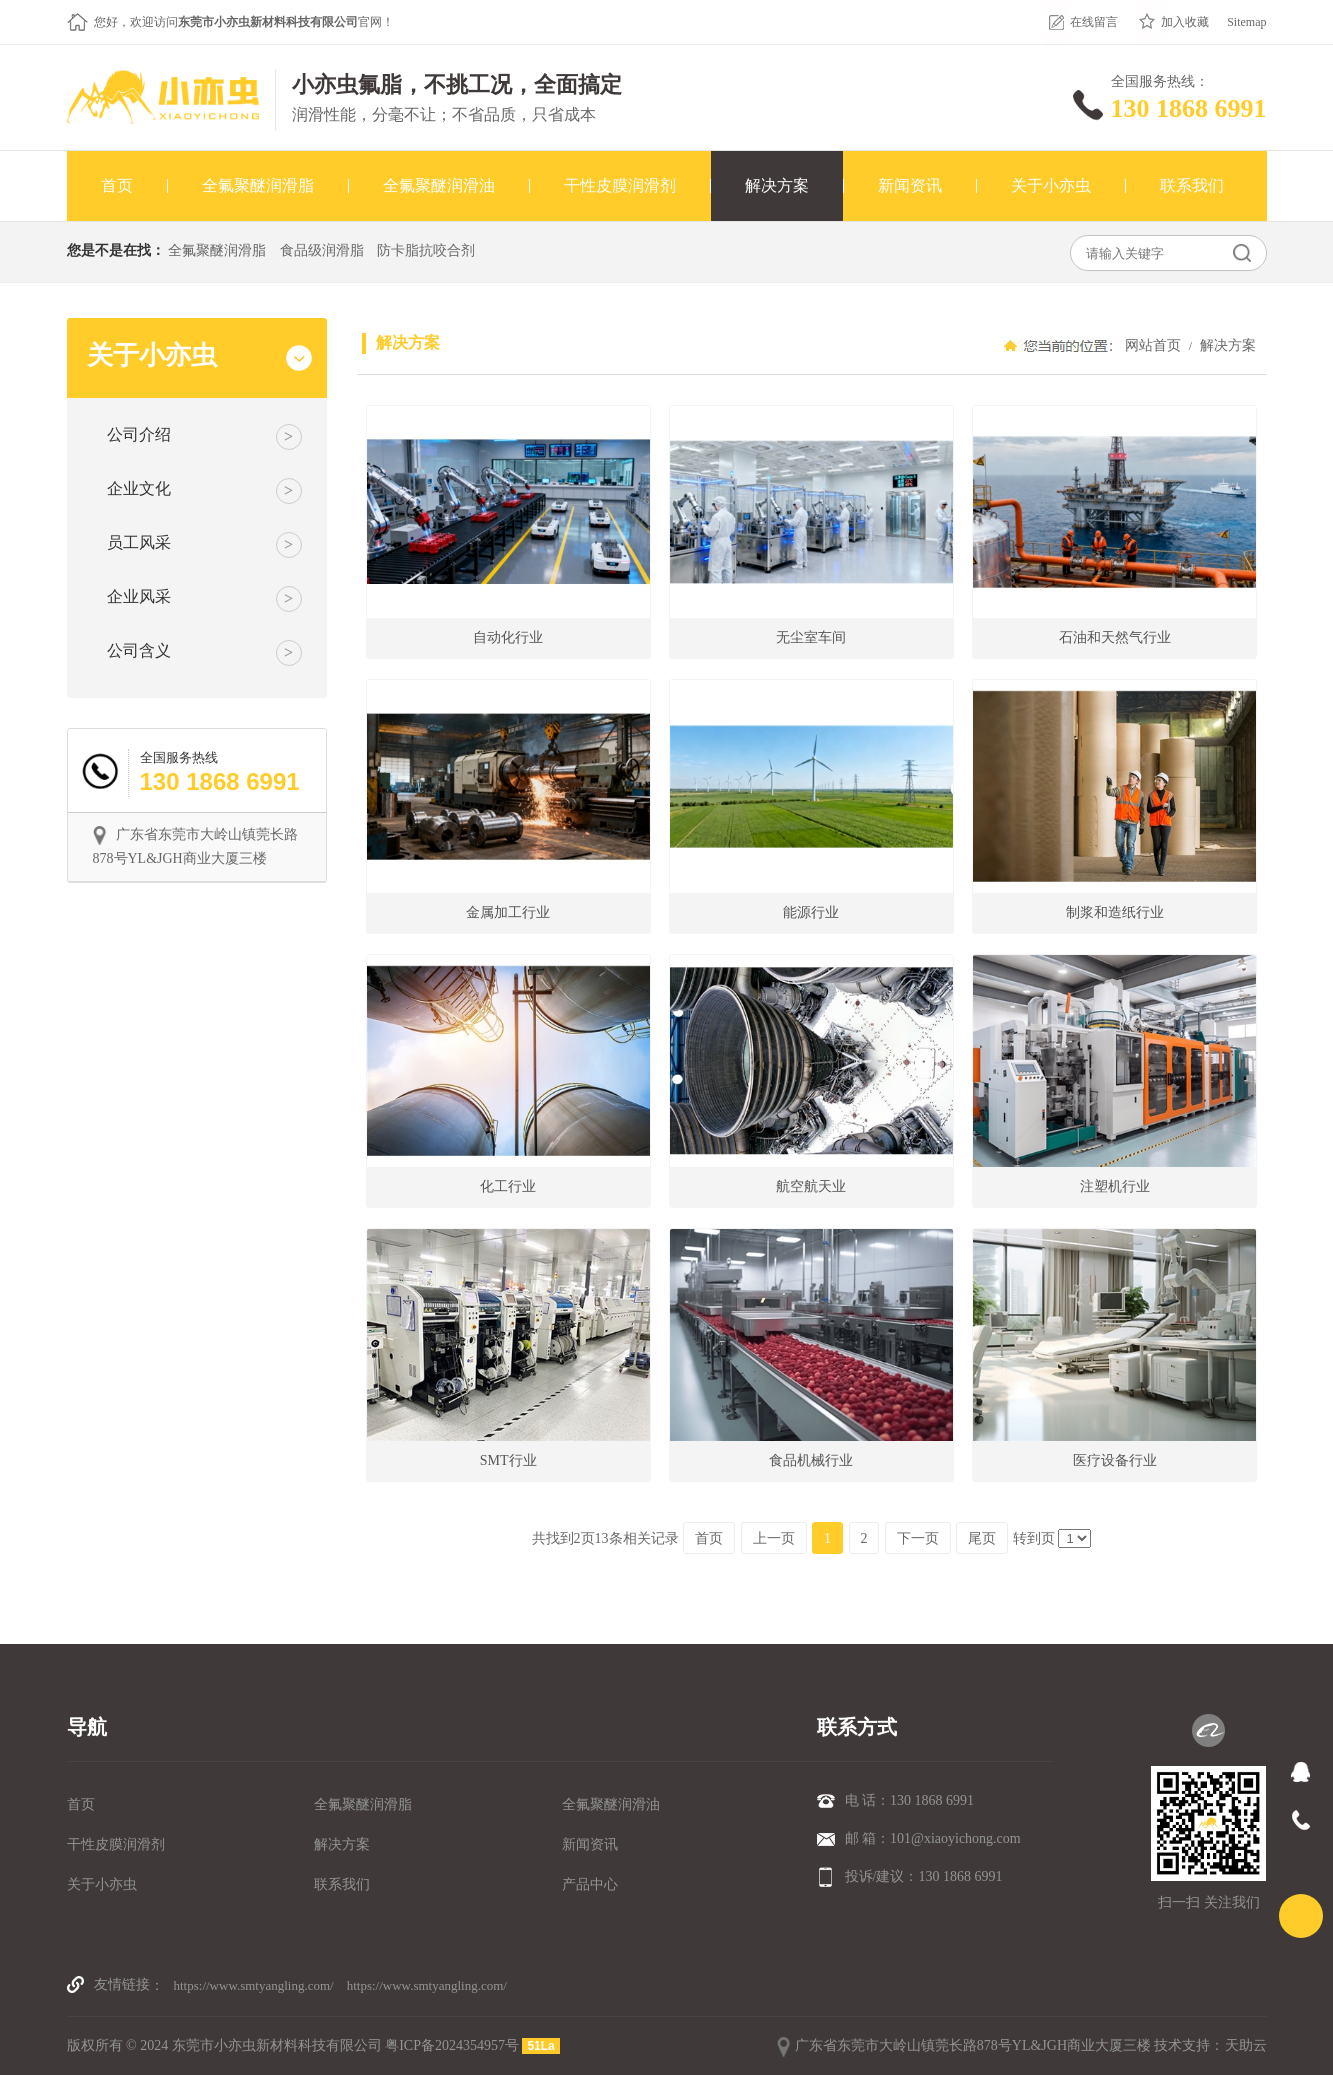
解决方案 (1227, 345)
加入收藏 (1185, 22)
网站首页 (1153, 345)
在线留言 (1094, 22)
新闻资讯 (590, 1844)
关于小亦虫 (102, 1884)
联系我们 (342, 1884)
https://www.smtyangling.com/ (254, 1985)
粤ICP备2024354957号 (452, 2045)
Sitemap (1246, 22)
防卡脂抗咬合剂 (426, 250)
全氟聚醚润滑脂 (217, 250)
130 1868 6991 (1189, 108)
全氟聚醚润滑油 (611, 1804)
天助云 (1246, 2045)
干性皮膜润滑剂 (116, 1844)
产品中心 (590, 1884)
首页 (81, 1804)
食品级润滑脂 (322, 250)
